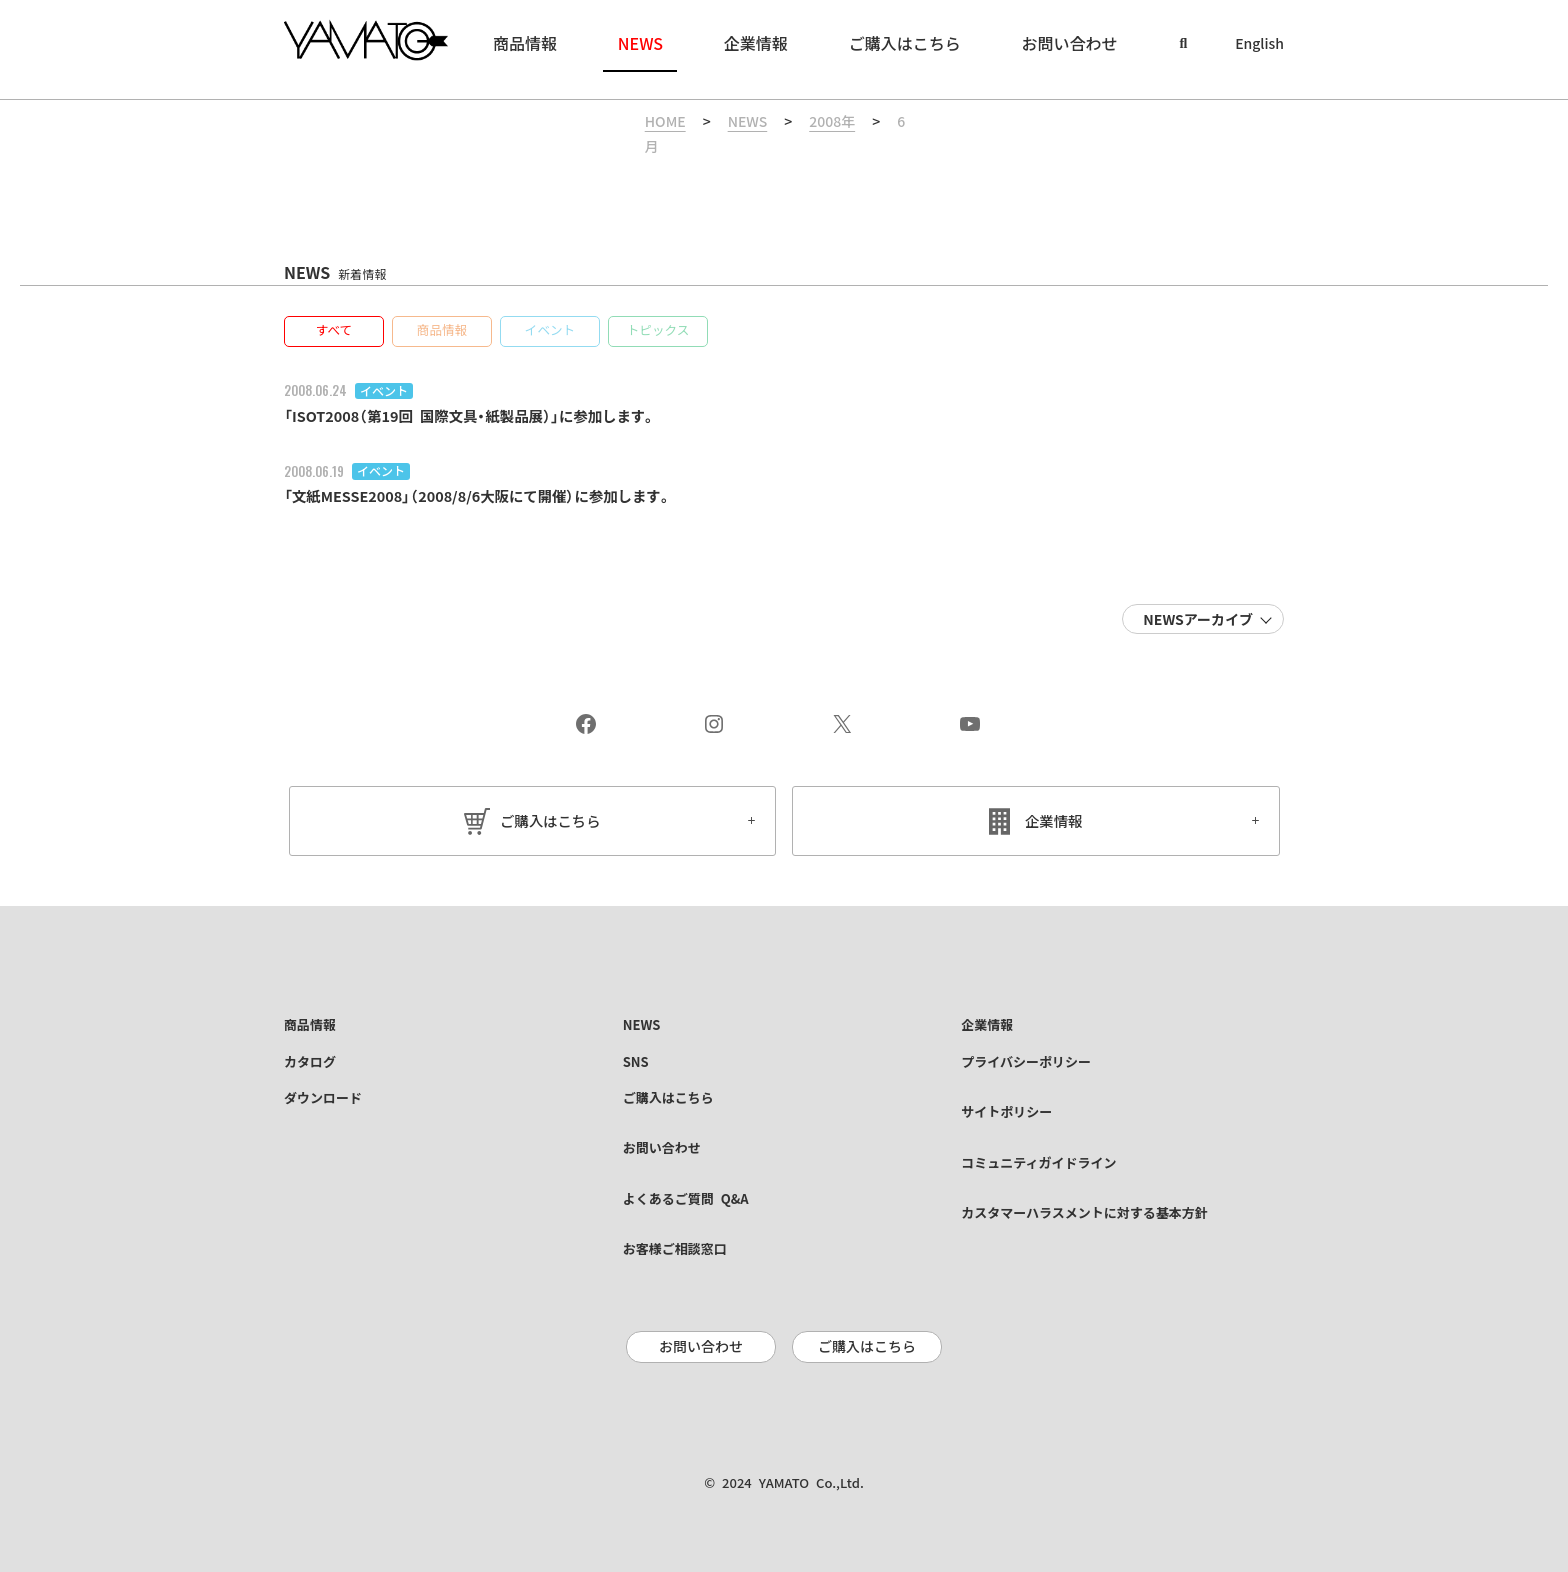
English (1259, 44)
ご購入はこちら (550, 799)
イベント (384, 368)
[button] (334, 308)
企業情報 (1054, 799)
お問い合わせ (701, 1333)
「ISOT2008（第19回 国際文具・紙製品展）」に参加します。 (491, 393)
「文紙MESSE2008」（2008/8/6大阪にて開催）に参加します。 (500, 474)
